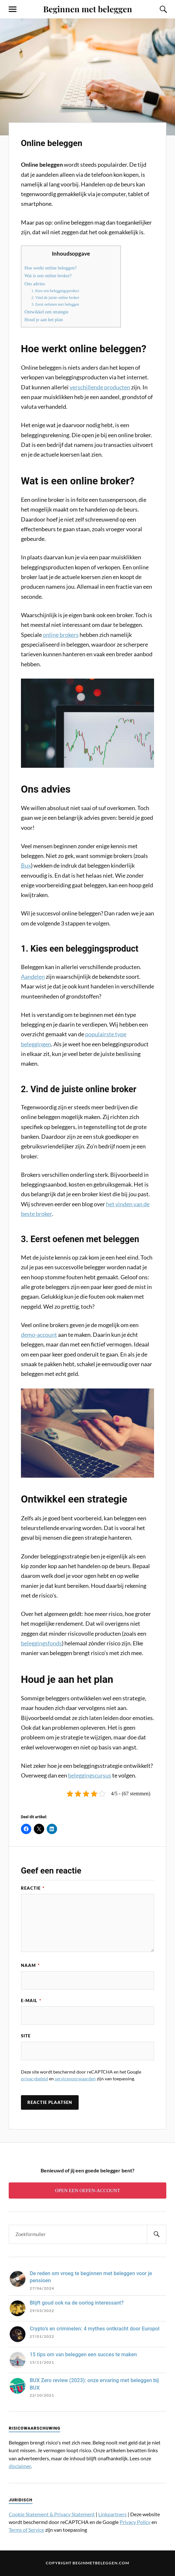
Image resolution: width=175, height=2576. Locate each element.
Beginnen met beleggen (87, 8)
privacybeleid (34, 2081)
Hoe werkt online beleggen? (50, 267)
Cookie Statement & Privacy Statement (52, 2517)
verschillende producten (100, 387)
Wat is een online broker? (48, 275)
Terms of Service (26, 2532)
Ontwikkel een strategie (46, 311)
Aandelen (33, 976)
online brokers (61, 634)
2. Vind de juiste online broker (55, 297)
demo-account (39, 1334)
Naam (30, 1965)
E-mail (31, 2001)
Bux (26, 865)
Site (26, 2037)
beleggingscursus (89, 1775)
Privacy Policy (135, 2525)
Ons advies (34, 283)
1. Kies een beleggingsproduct (55, 291)
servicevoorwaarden (75, 2081)
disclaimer (20, 2468)
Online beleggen (66, 142)
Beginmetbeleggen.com (101, 2565)
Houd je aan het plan (43, 319)
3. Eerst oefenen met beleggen (55, 304)
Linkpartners (112, 2517)
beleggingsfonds (41, 1643)
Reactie (32, 1888)
